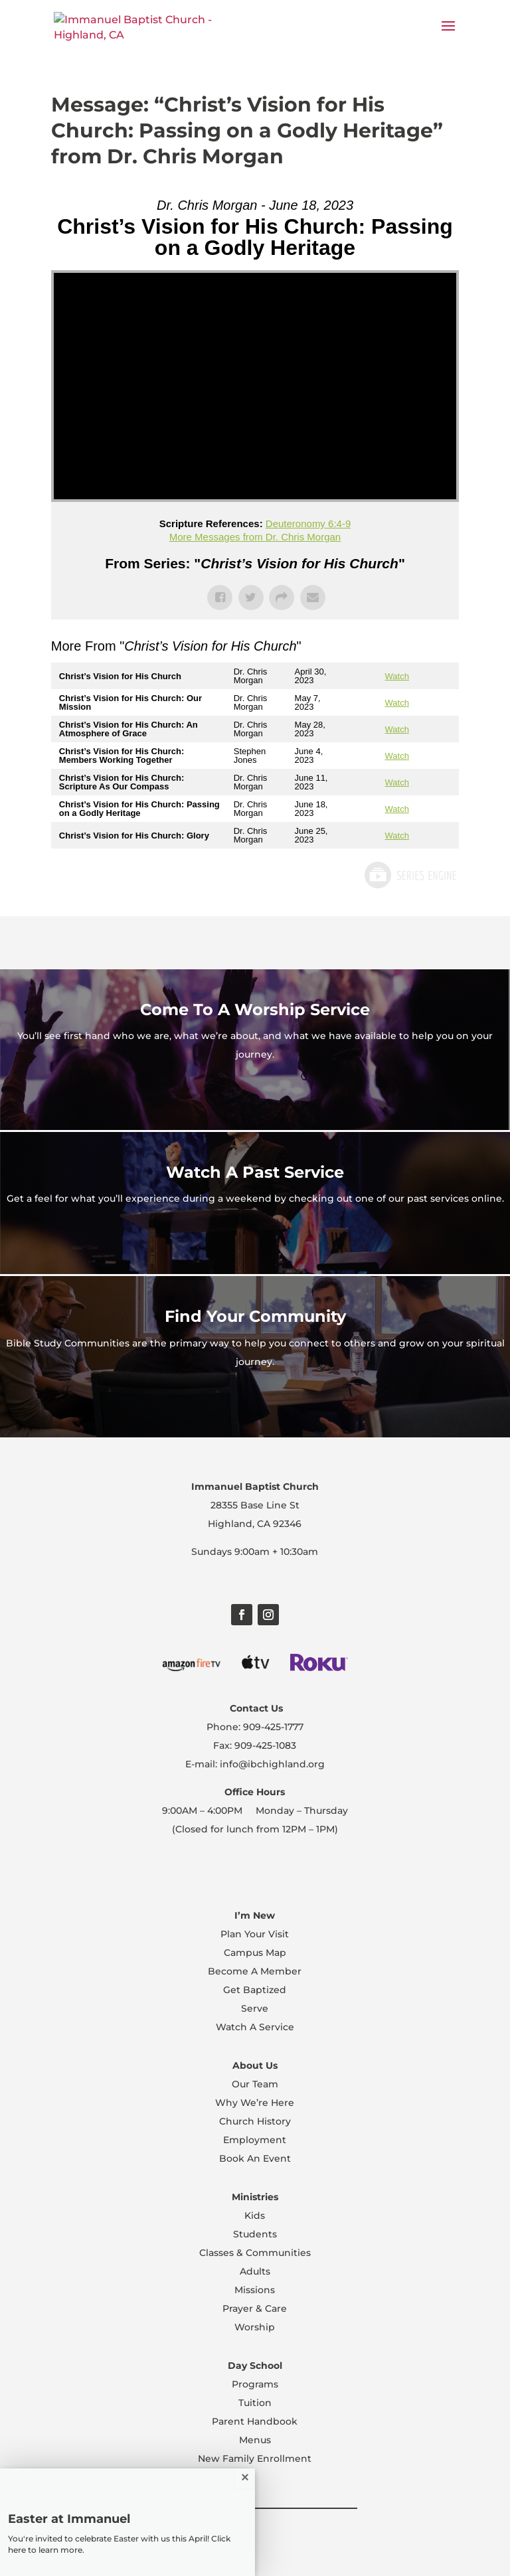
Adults (255, 2271)
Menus (255, 2440)
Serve (254, 2008)
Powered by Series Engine (410, 875)
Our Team (255, 2084)
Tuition (255, 2403)
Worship (254, 2327)
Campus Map (255, 1953)
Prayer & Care (254, 2308)
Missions (254, 2290)
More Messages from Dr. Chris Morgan (255, 536)
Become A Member (254, 1971)
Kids (254, 2215)
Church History (255, 2121)
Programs (255, 2384)
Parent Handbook (255, 2421)
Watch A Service (255, 2027)
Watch (397, 676)
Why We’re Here (254, 2103)
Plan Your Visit (254, 1934)
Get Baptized (254, 1990)
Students (255, 2234)
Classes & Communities (255, 2253)
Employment (254, 2140)
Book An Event (255, 2158)
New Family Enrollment (254, 2458)
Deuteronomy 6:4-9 (308, 523)
